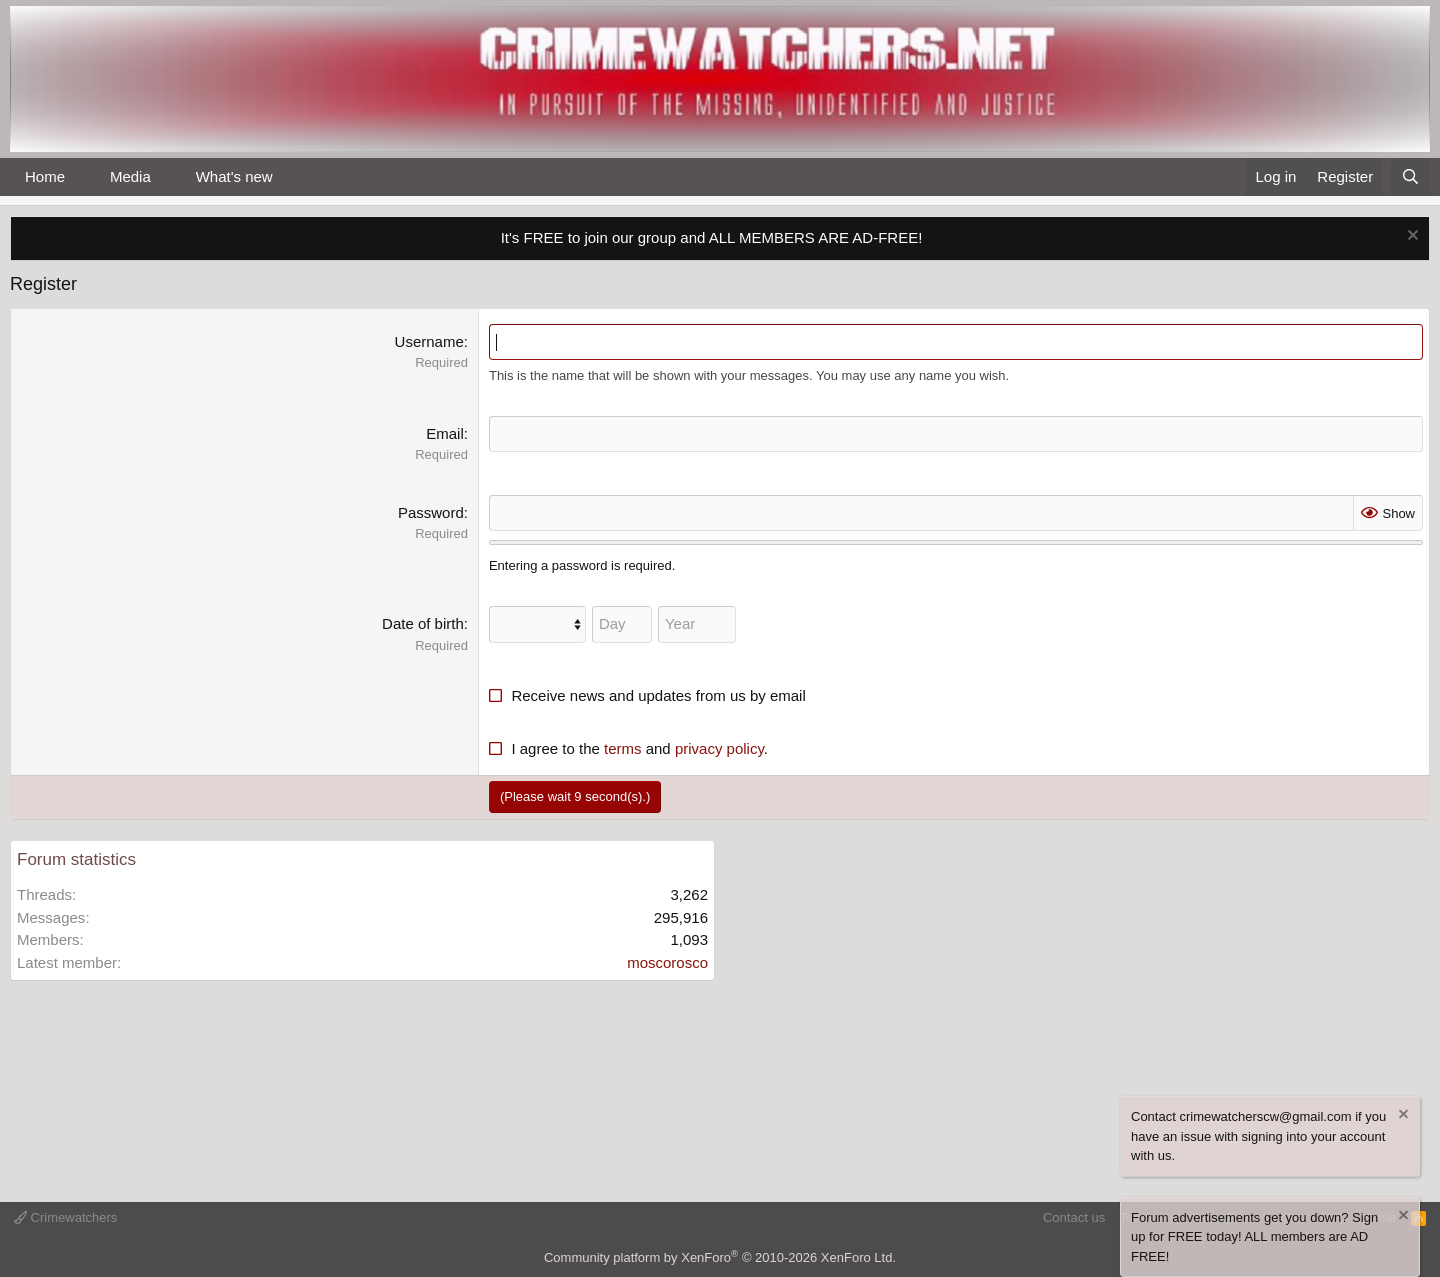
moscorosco (667, 962)
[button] (81, 177)
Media (130, 176)
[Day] (622, 624)
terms (623, 748)
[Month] (537, 624)
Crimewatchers (65, 1217)
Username (429, 341)
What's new (234, 176)
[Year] (697, 624)
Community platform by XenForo (720, 1257)
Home (45, 176)
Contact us (1074, 1217)
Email (445, 433)
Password (431, 512)
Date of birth (423, 623)
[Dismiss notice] (1410, 237)
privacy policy (719, 748)
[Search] (1410, 177)
